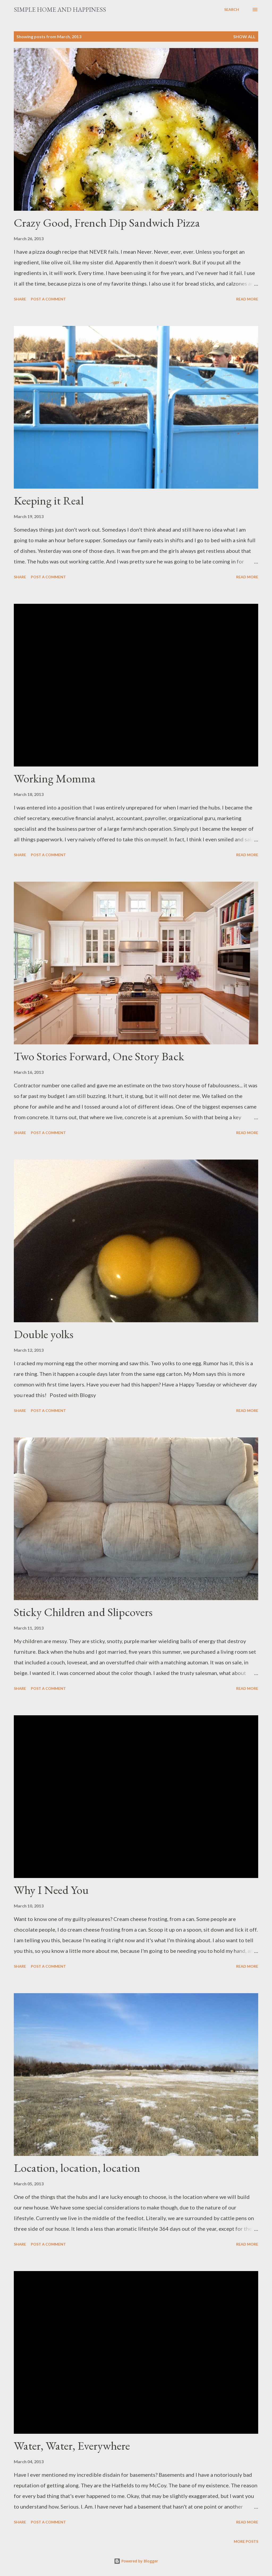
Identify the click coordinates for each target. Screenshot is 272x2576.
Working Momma (55, 778)
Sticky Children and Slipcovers (83, 1611)
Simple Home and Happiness (60, 9)
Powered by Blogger (136, 2561)
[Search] (231, 9)
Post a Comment (48, 299)
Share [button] (20, 299)
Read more (247, 299)
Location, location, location (77, 2167)
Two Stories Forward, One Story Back (99, 1056)
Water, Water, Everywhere (72, 2445)
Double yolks (43, 1334)
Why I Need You (51, 1889)
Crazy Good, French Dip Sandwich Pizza (107, 222)
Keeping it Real (49, 500)
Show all (244, 36)
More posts (246, 2541)
